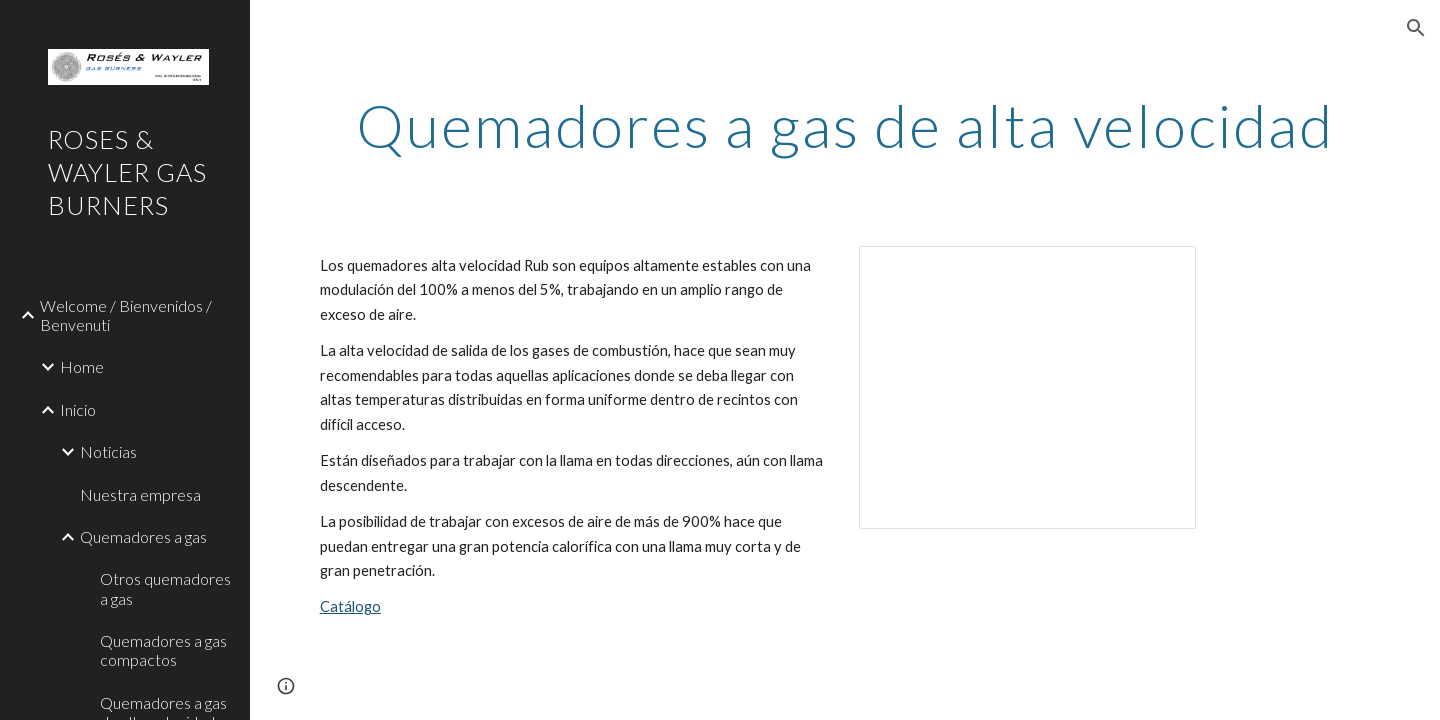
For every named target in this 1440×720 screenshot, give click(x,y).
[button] (1416, 28)
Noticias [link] (108, 451)
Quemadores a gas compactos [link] (163, 650)
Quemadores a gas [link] (143, 536)
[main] (845, 125)
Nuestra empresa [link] (140, 494)
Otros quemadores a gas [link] (165, 588)
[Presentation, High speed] (1027, 387)
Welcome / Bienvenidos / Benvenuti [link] (126, 315)
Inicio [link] (78, 409)
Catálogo (350, 606)
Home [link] (82, 366)
